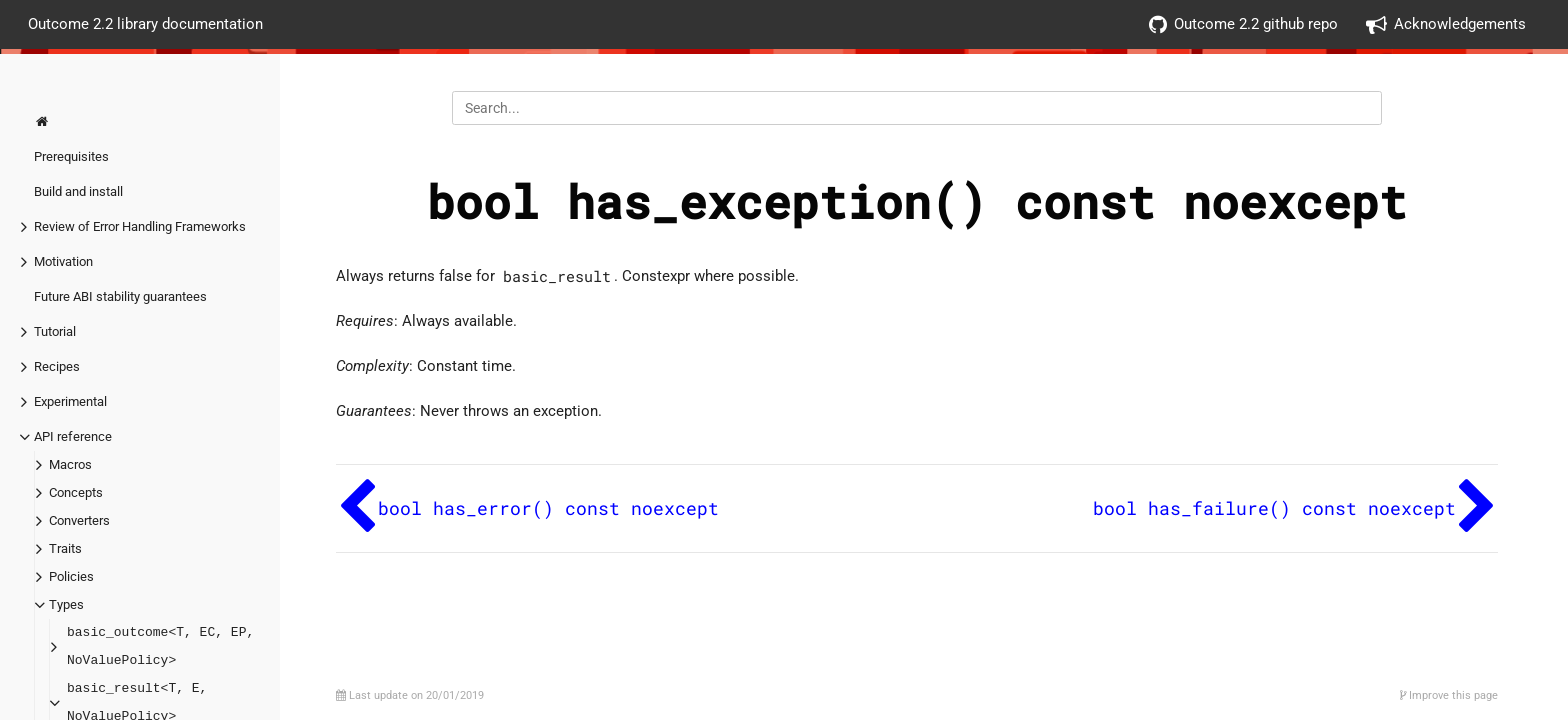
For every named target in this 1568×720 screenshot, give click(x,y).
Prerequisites (71, 156)
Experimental (70, 401)
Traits (65, 548)
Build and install (78, 191)
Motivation (63, 261)
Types (66, 604)
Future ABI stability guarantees (120, 296)
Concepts (76, 492)
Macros (70, 464)
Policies (71, 576)
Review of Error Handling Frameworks (140, 226)
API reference (73, 436)
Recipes (57, 366)
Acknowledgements (1446, 24)
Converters (79, 520)
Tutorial (55, 331)
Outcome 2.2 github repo (1243, 24)
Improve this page (1449, 695)
